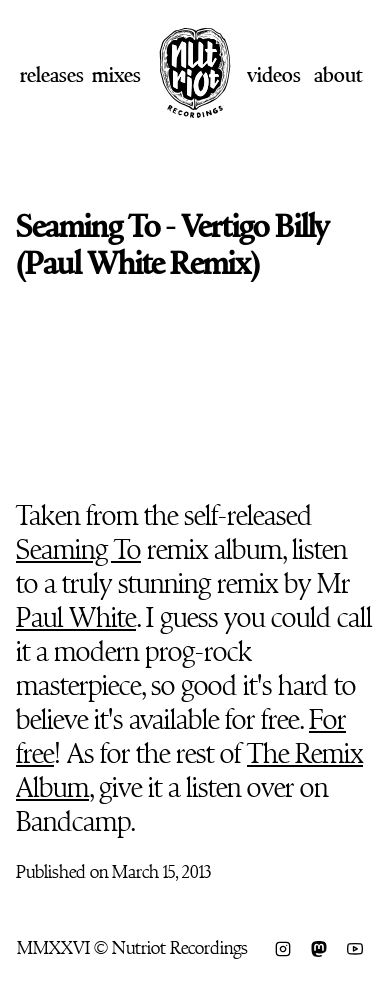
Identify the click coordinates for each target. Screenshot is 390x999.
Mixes (116, 75)
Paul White (76, 618)
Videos (274, 75)
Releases (52, 75)
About (338, 75)
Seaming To (78, 550)
